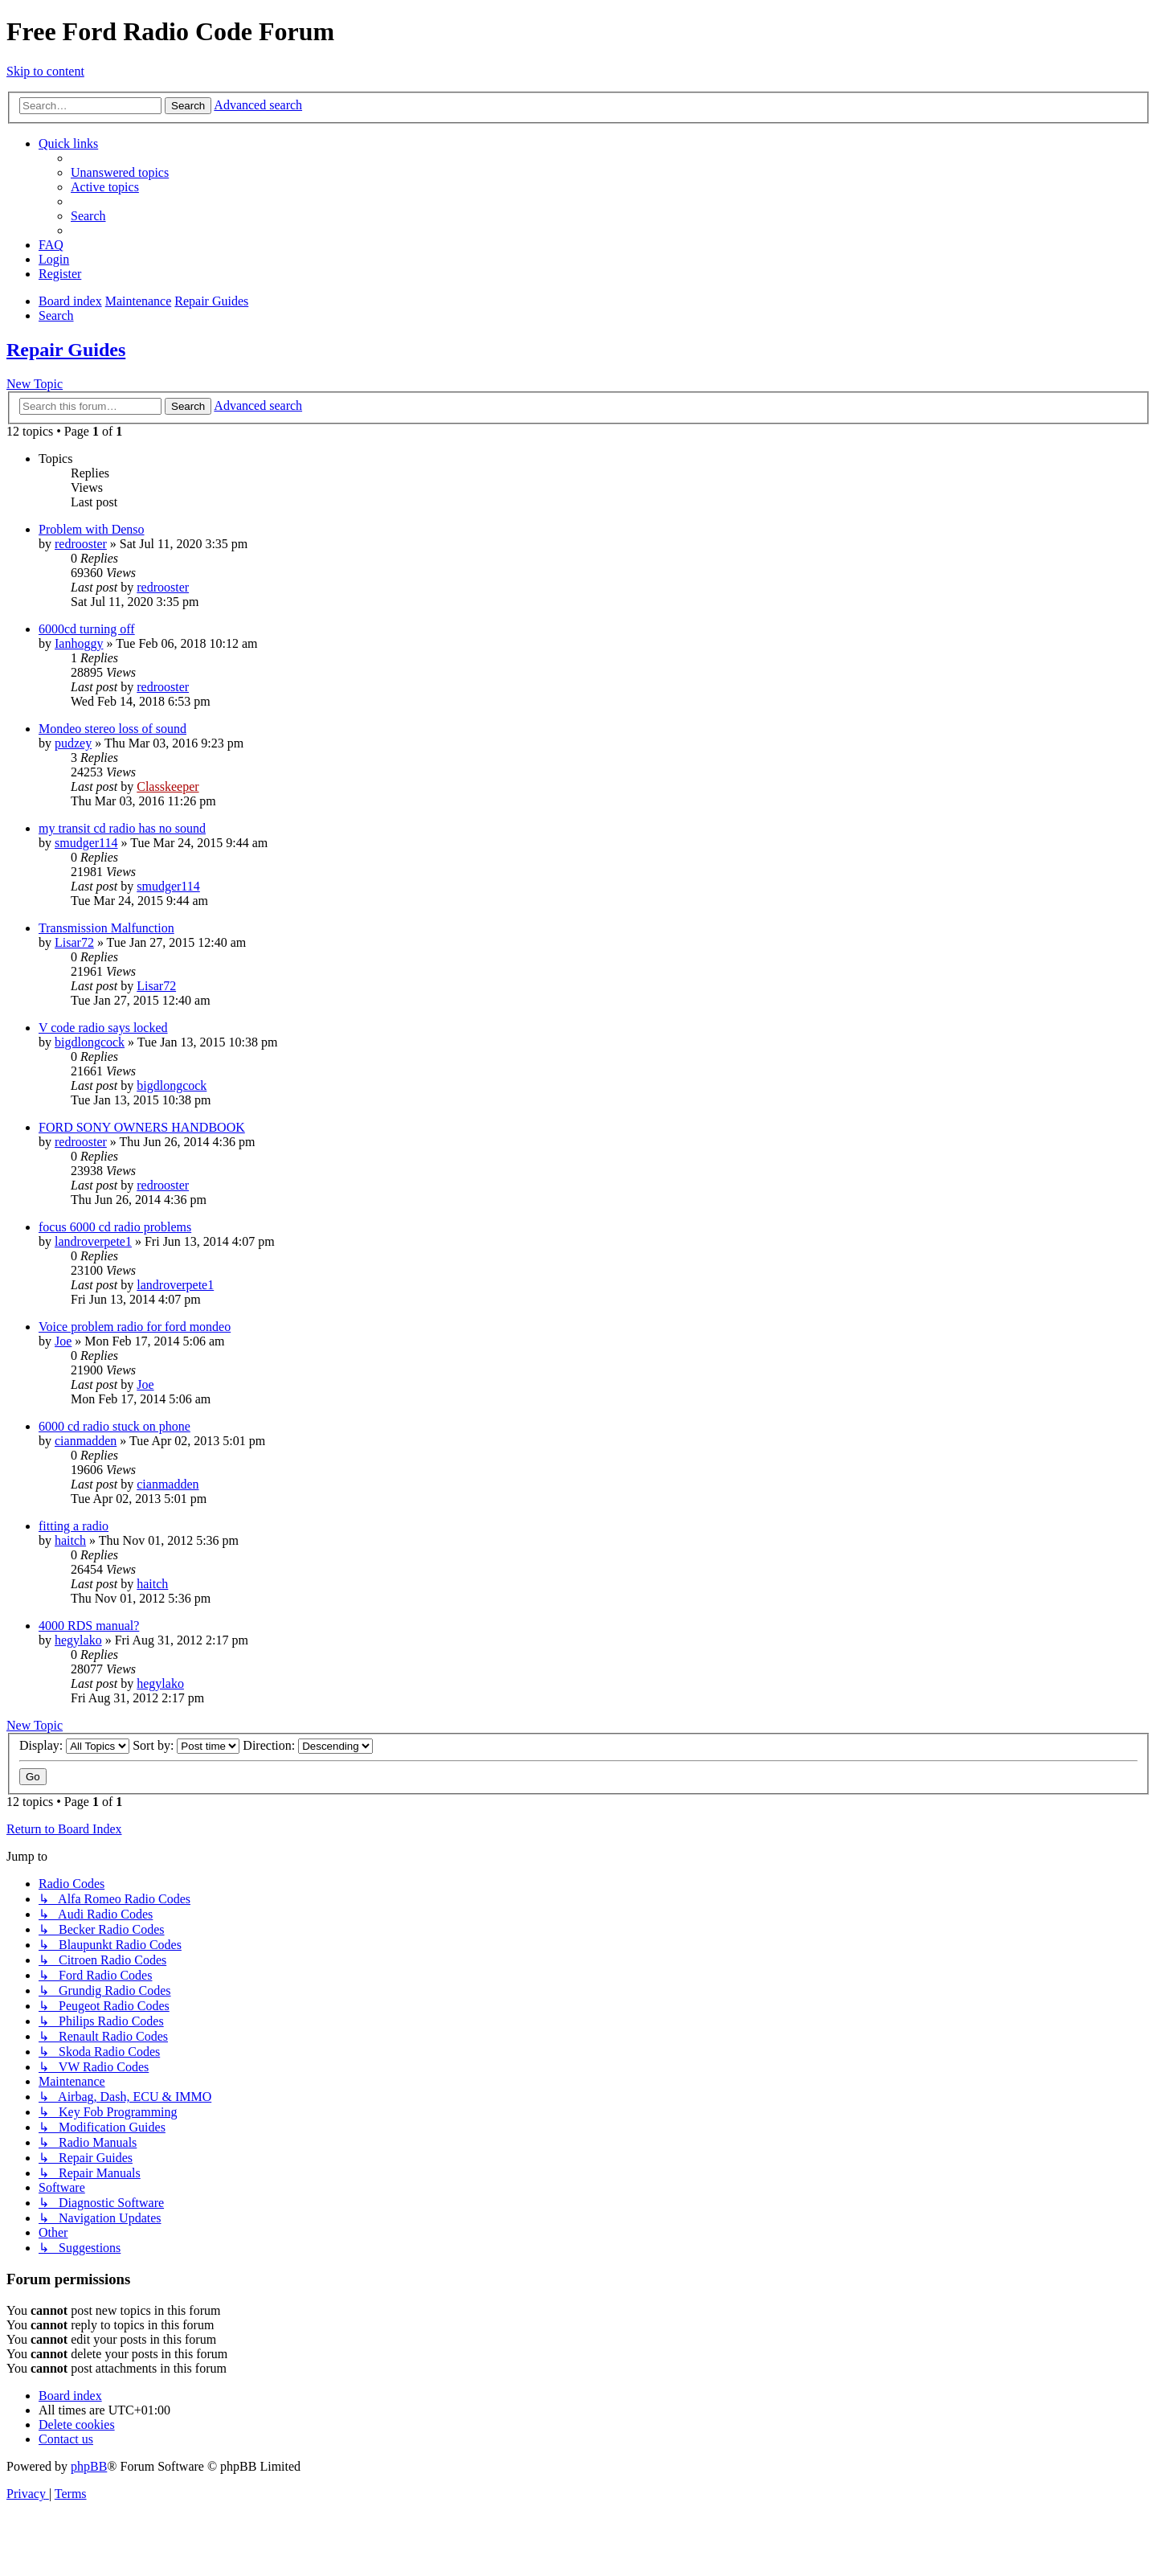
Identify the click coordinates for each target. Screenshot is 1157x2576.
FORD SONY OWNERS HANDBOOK (142, 1127)
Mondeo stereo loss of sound (112, 728)
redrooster (81, 544)
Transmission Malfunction (106, 928)
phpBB (89, 2466)
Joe (63, 1341)
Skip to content (45, 71)
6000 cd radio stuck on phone (114, 1426)
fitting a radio (73, 1526)
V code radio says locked (103, 1027)
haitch (70, 1540)
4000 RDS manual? (89, 1625)
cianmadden (86, 1441)
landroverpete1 (93, 1241)
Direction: (308, 1745)
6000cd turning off (87, 629)
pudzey (73, 743)
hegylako (78, 1640)
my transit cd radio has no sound (122, 828)
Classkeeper (167, 786)
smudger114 (86, 843)
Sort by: (186, 1745)
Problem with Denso (92, 529)
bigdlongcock (90, 1042)
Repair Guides (65, 349)
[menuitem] (120, 172)
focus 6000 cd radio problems (115, 1227)
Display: (74, 1745)
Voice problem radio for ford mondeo (135, 1326)
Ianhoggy (79, 643)
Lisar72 (74, 942)
